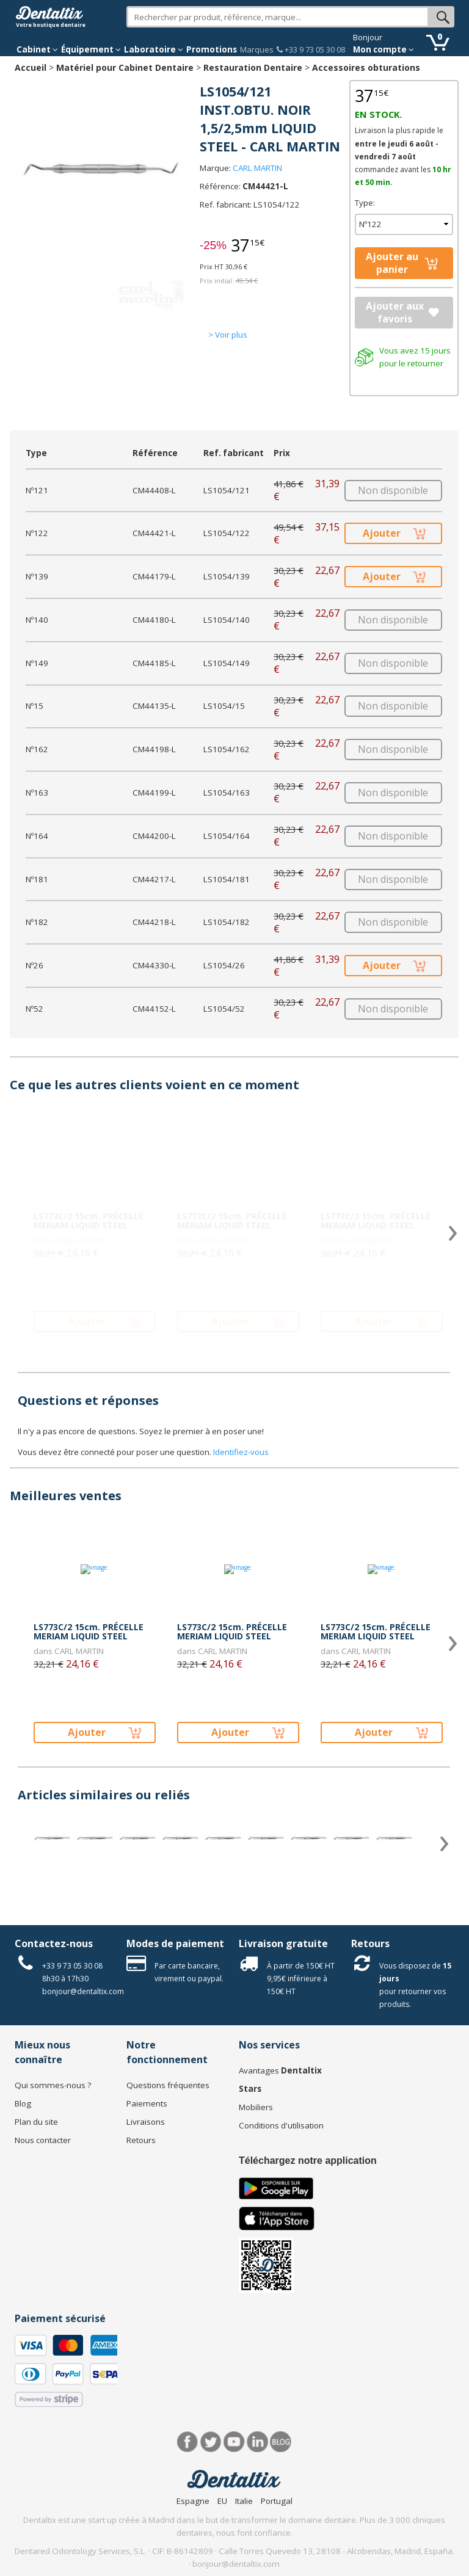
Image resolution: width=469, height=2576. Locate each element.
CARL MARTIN (257, 167)
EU (222, 2500)
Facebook (187, 2442)
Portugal (277, 2500)
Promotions (211, 49)
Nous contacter (43, 2140)
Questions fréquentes (167, 2085)
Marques (257, 49)
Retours (370, 1943)
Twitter (211, 2442)
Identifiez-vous (241, 1451)
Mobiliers (256, 2107)
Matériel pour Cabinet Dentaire (125, 67)
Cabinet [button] (37, 49)
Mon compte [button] (383, 49)
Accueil (30, 67)
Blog (23, 2103)
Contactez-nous (54, 1943)
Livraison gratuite (283, 1943)
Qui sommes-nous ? (53, 2085)
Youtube (234, 2442)
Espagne (192, 2500)
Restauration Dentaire (252, 67)
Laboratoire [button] (153, 49)
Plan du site (36, 2121)
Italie (244, 2500)
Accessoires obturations (366, 67)
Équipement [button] (91, 49)
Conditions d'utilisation (281, 2125)
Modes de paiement (175, 1943)
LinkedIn (257, 2442)
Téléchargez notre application (308, 2160)
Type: (365, 202)
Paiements (146, 2103)
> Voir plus (227, 334)
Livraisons (145, 2121)
